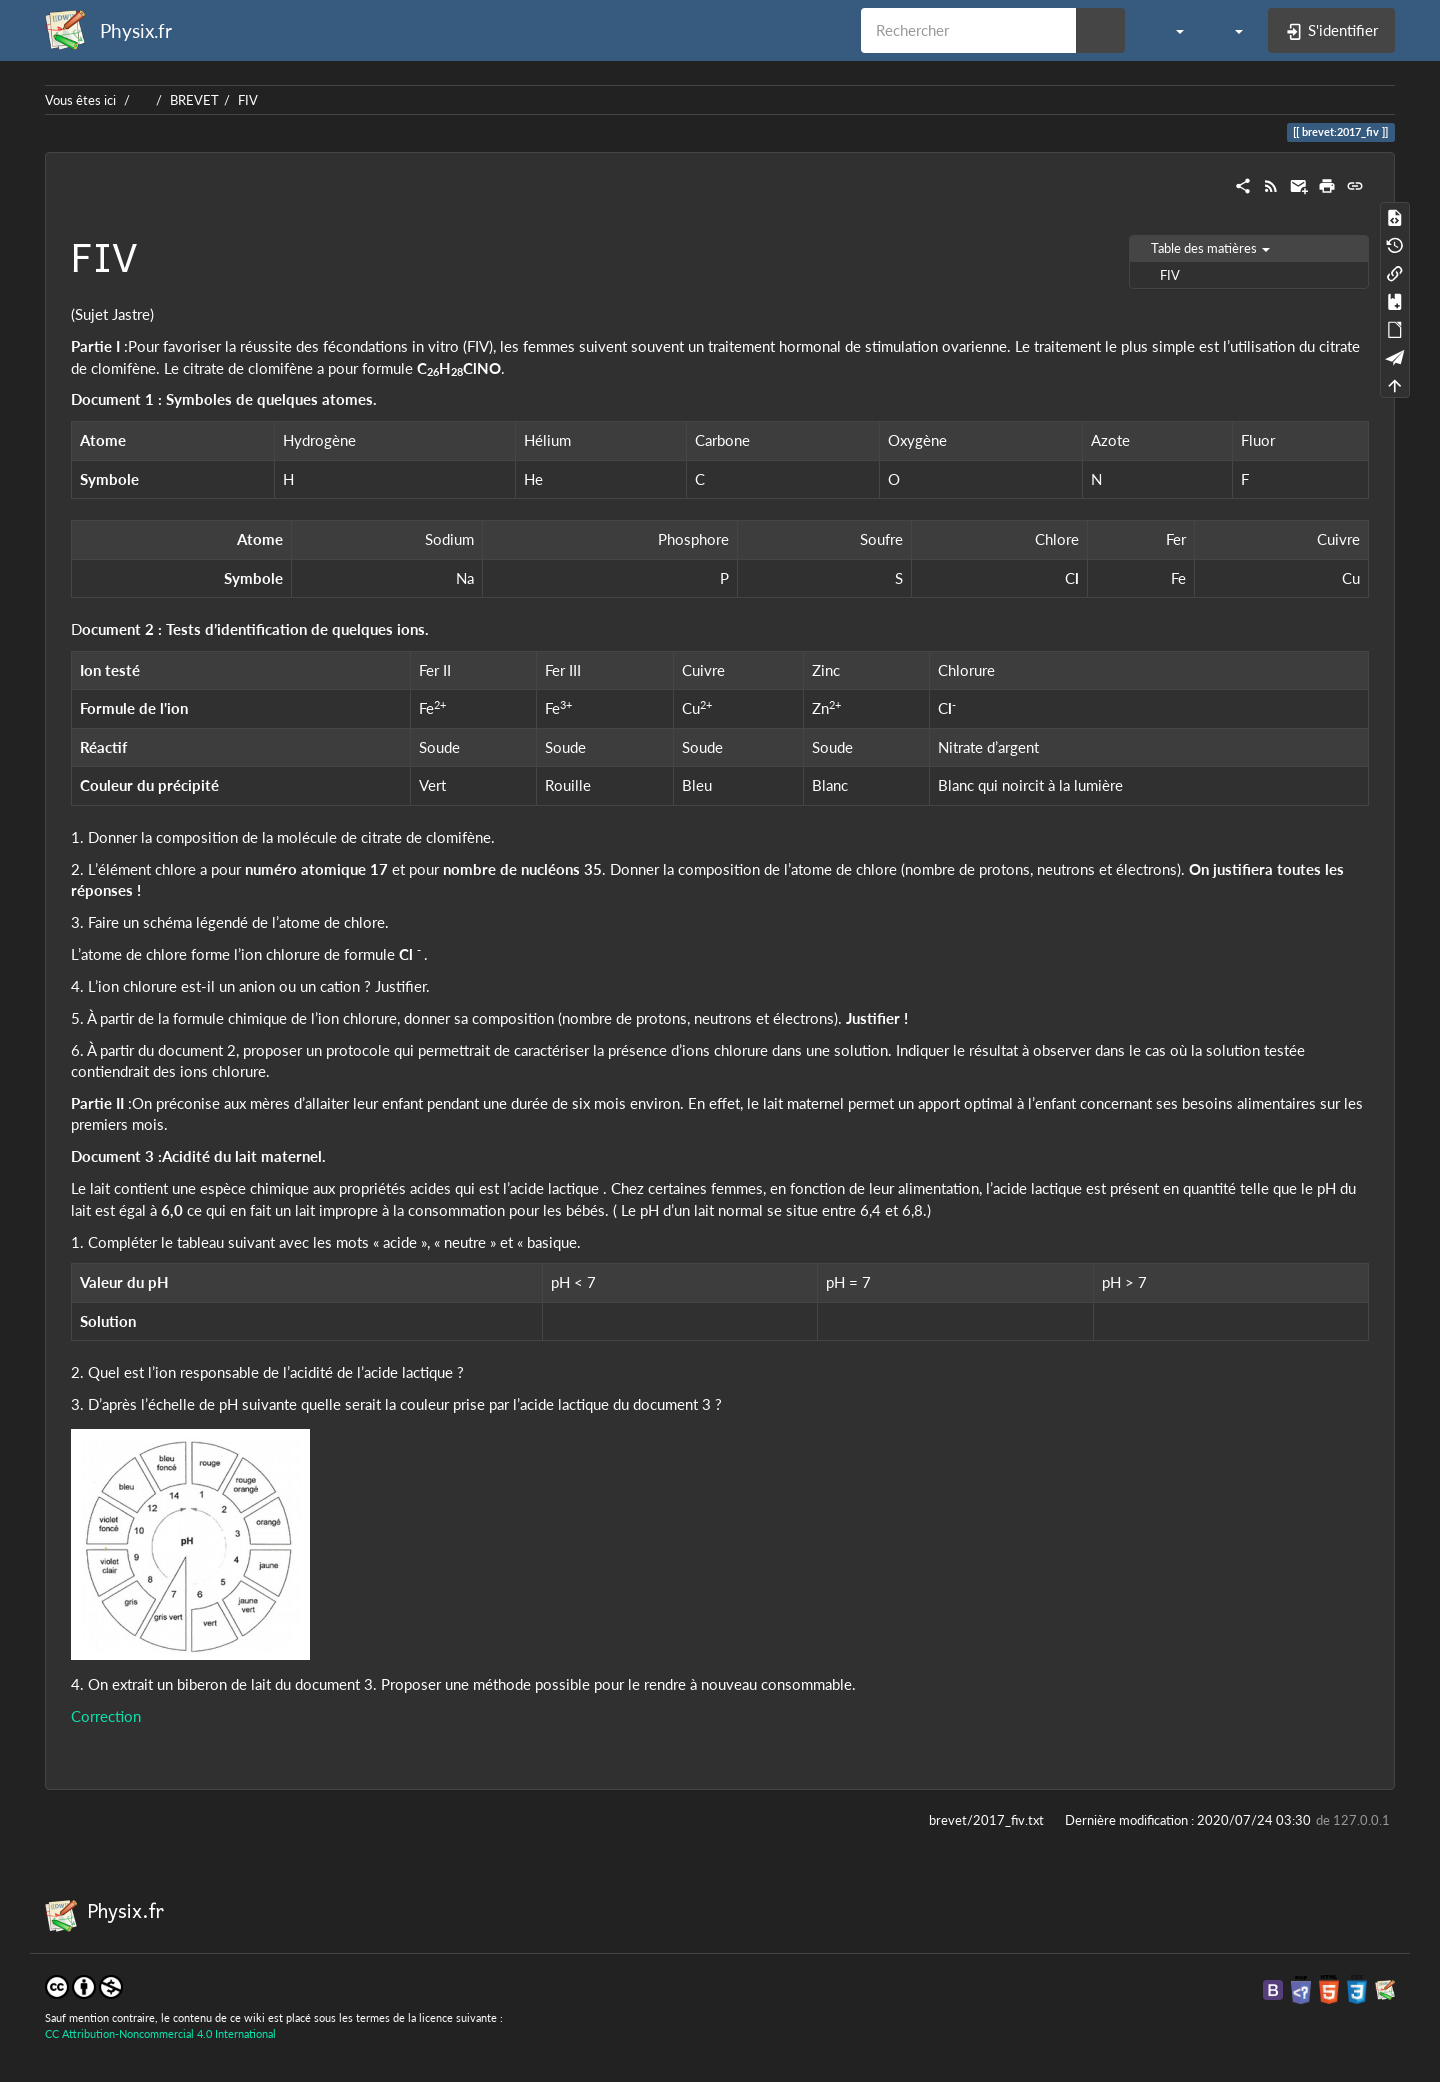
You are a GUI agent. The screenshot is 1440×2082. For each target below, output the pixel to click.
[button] (1169, 30)
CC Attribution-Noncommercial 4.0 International (160, 2033)
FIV (248, 100)
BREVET (194, 100)
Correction (106, 1716)
